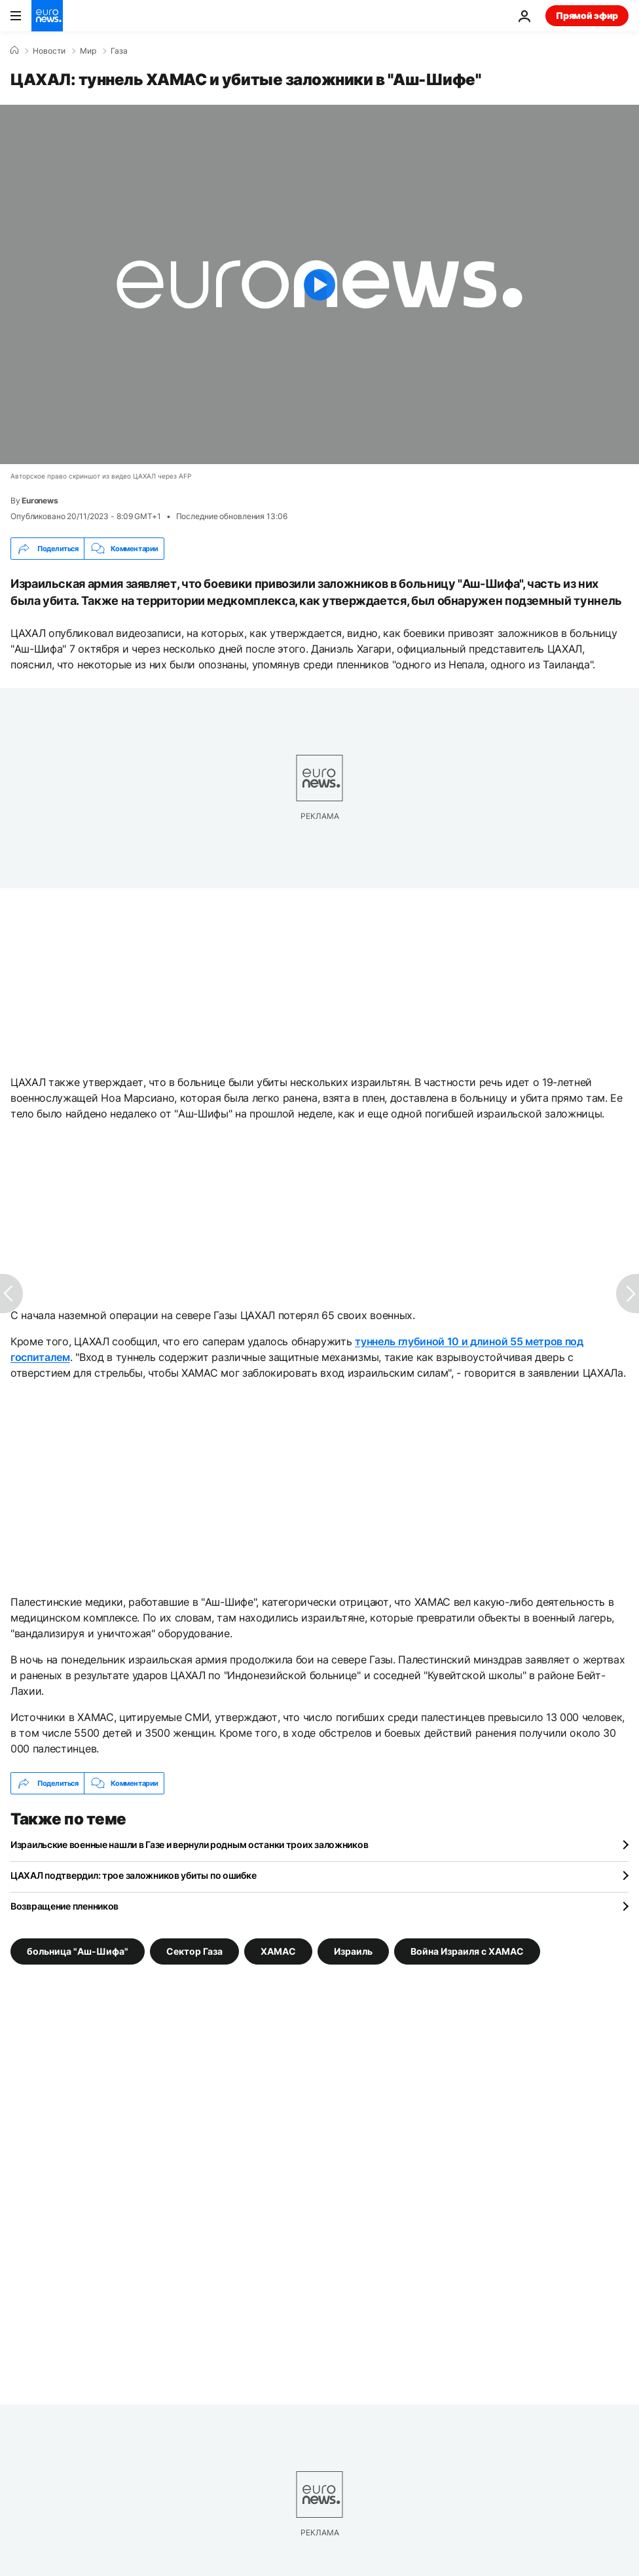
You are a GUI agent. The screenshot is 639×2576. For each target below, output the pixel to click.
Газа (119, 51)
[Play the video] (319, 284)
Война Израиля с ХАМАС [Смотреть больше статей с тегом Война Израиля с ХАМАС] (467, 1951)
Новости (49, 51)
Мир (88, 51)
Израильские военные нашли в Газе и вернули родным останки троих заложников (189, 1844)
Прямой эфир (587, 15)
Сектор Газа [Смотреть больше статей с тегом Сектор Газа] (194, 1951)
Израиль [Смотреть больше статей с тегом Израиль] (353, 1951)
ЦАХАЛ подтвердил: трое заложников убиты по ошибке (133, 1875)
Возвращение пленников (64, 1906)
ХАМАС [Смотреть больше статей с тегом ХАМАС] (278, 1951)
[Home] (14, 50)
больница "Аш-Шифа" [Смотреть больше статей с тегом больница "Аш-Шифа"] (77, 1951)
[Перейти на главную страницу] (47, 15)
